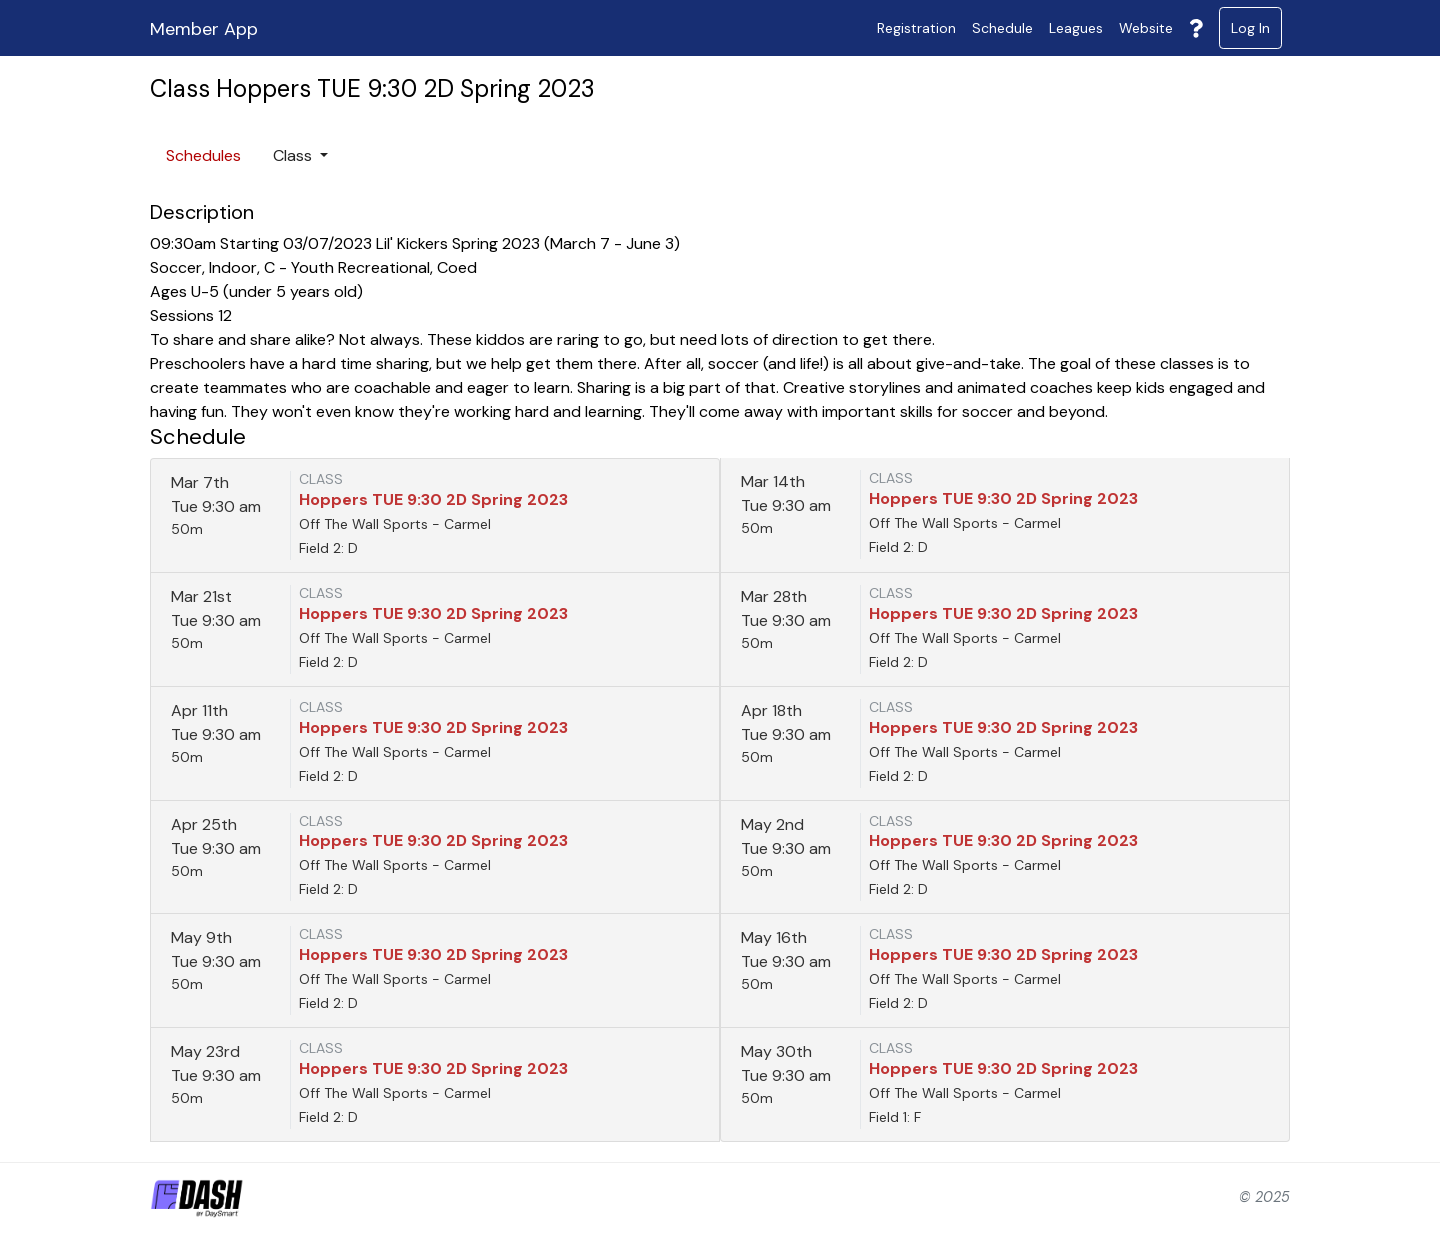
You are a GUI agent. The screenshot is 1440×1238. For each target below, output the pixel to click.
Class (294, 155)
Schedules (203, 155)
